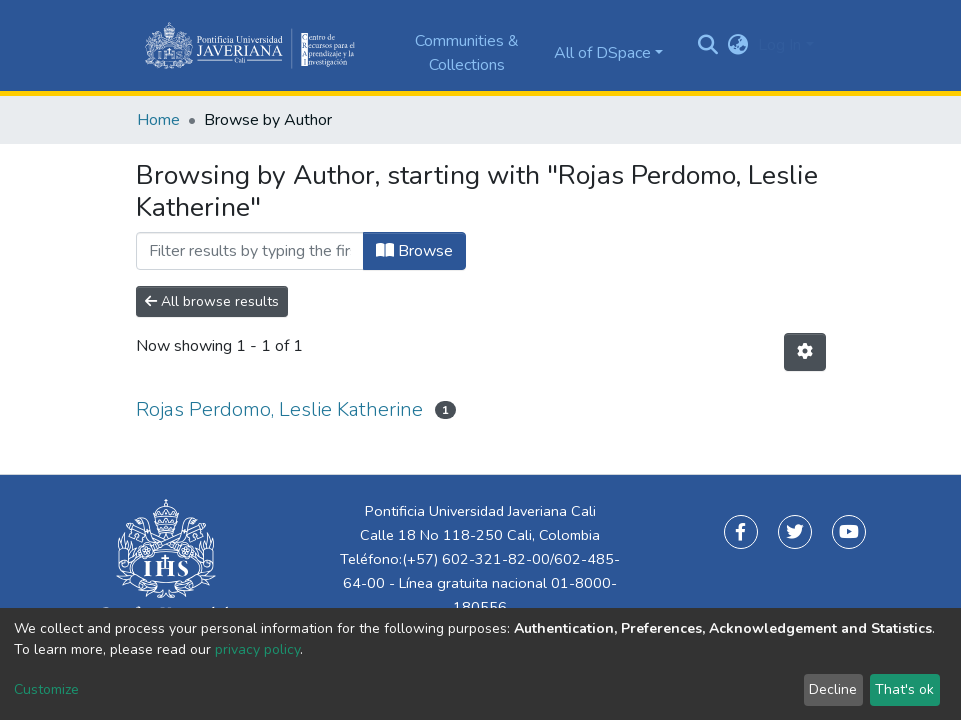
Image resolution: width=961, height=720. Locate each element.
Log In (779, 45)
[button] (737, 45)
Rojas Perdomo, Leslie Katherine (279, 409)
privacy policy (257, 649)
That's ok (904, 689)
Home (158, 120)
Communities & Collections (467, 53)
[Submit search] (707, 46)
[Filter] (250, 251)
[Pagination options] (805, 352)
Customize (46, 689)
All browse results (212, 301)
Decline (833, 689)
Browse (414, 251)
